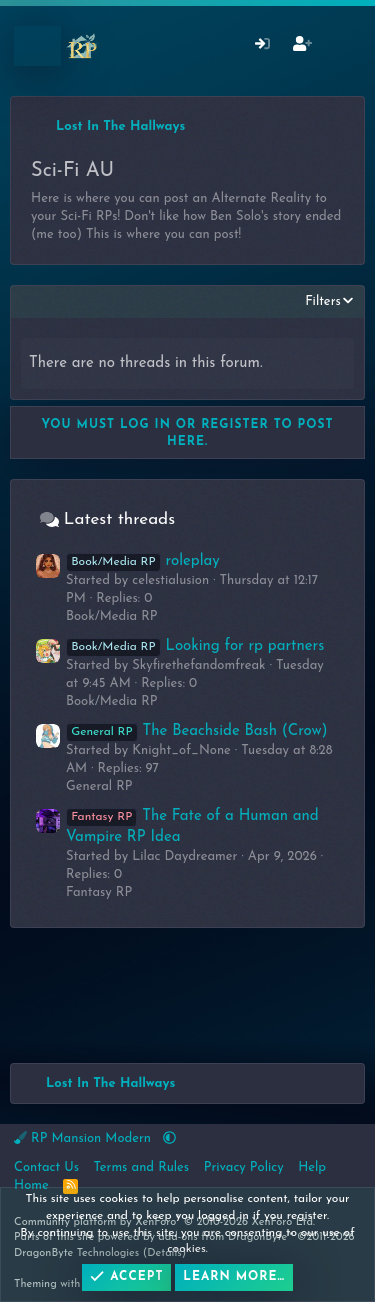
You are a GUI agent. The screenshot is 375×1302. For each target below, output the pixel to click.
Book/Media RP (112, 616)
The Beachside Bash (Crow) (197, 731)
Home (31, 1185)
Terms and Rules (142, 1167)
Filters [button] (323, 301)
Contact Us (46, 1167)
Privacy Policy (244, 1167)
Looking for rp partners (195, 646)
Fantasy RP (99, 892)
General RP (99, 786)
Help (312, 1167)
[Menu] (37, 46)
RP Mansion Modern (84, 1138)
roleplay (143, 561)
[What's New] (341, 46)
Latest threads (119, 519)
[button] (169, 1138)
